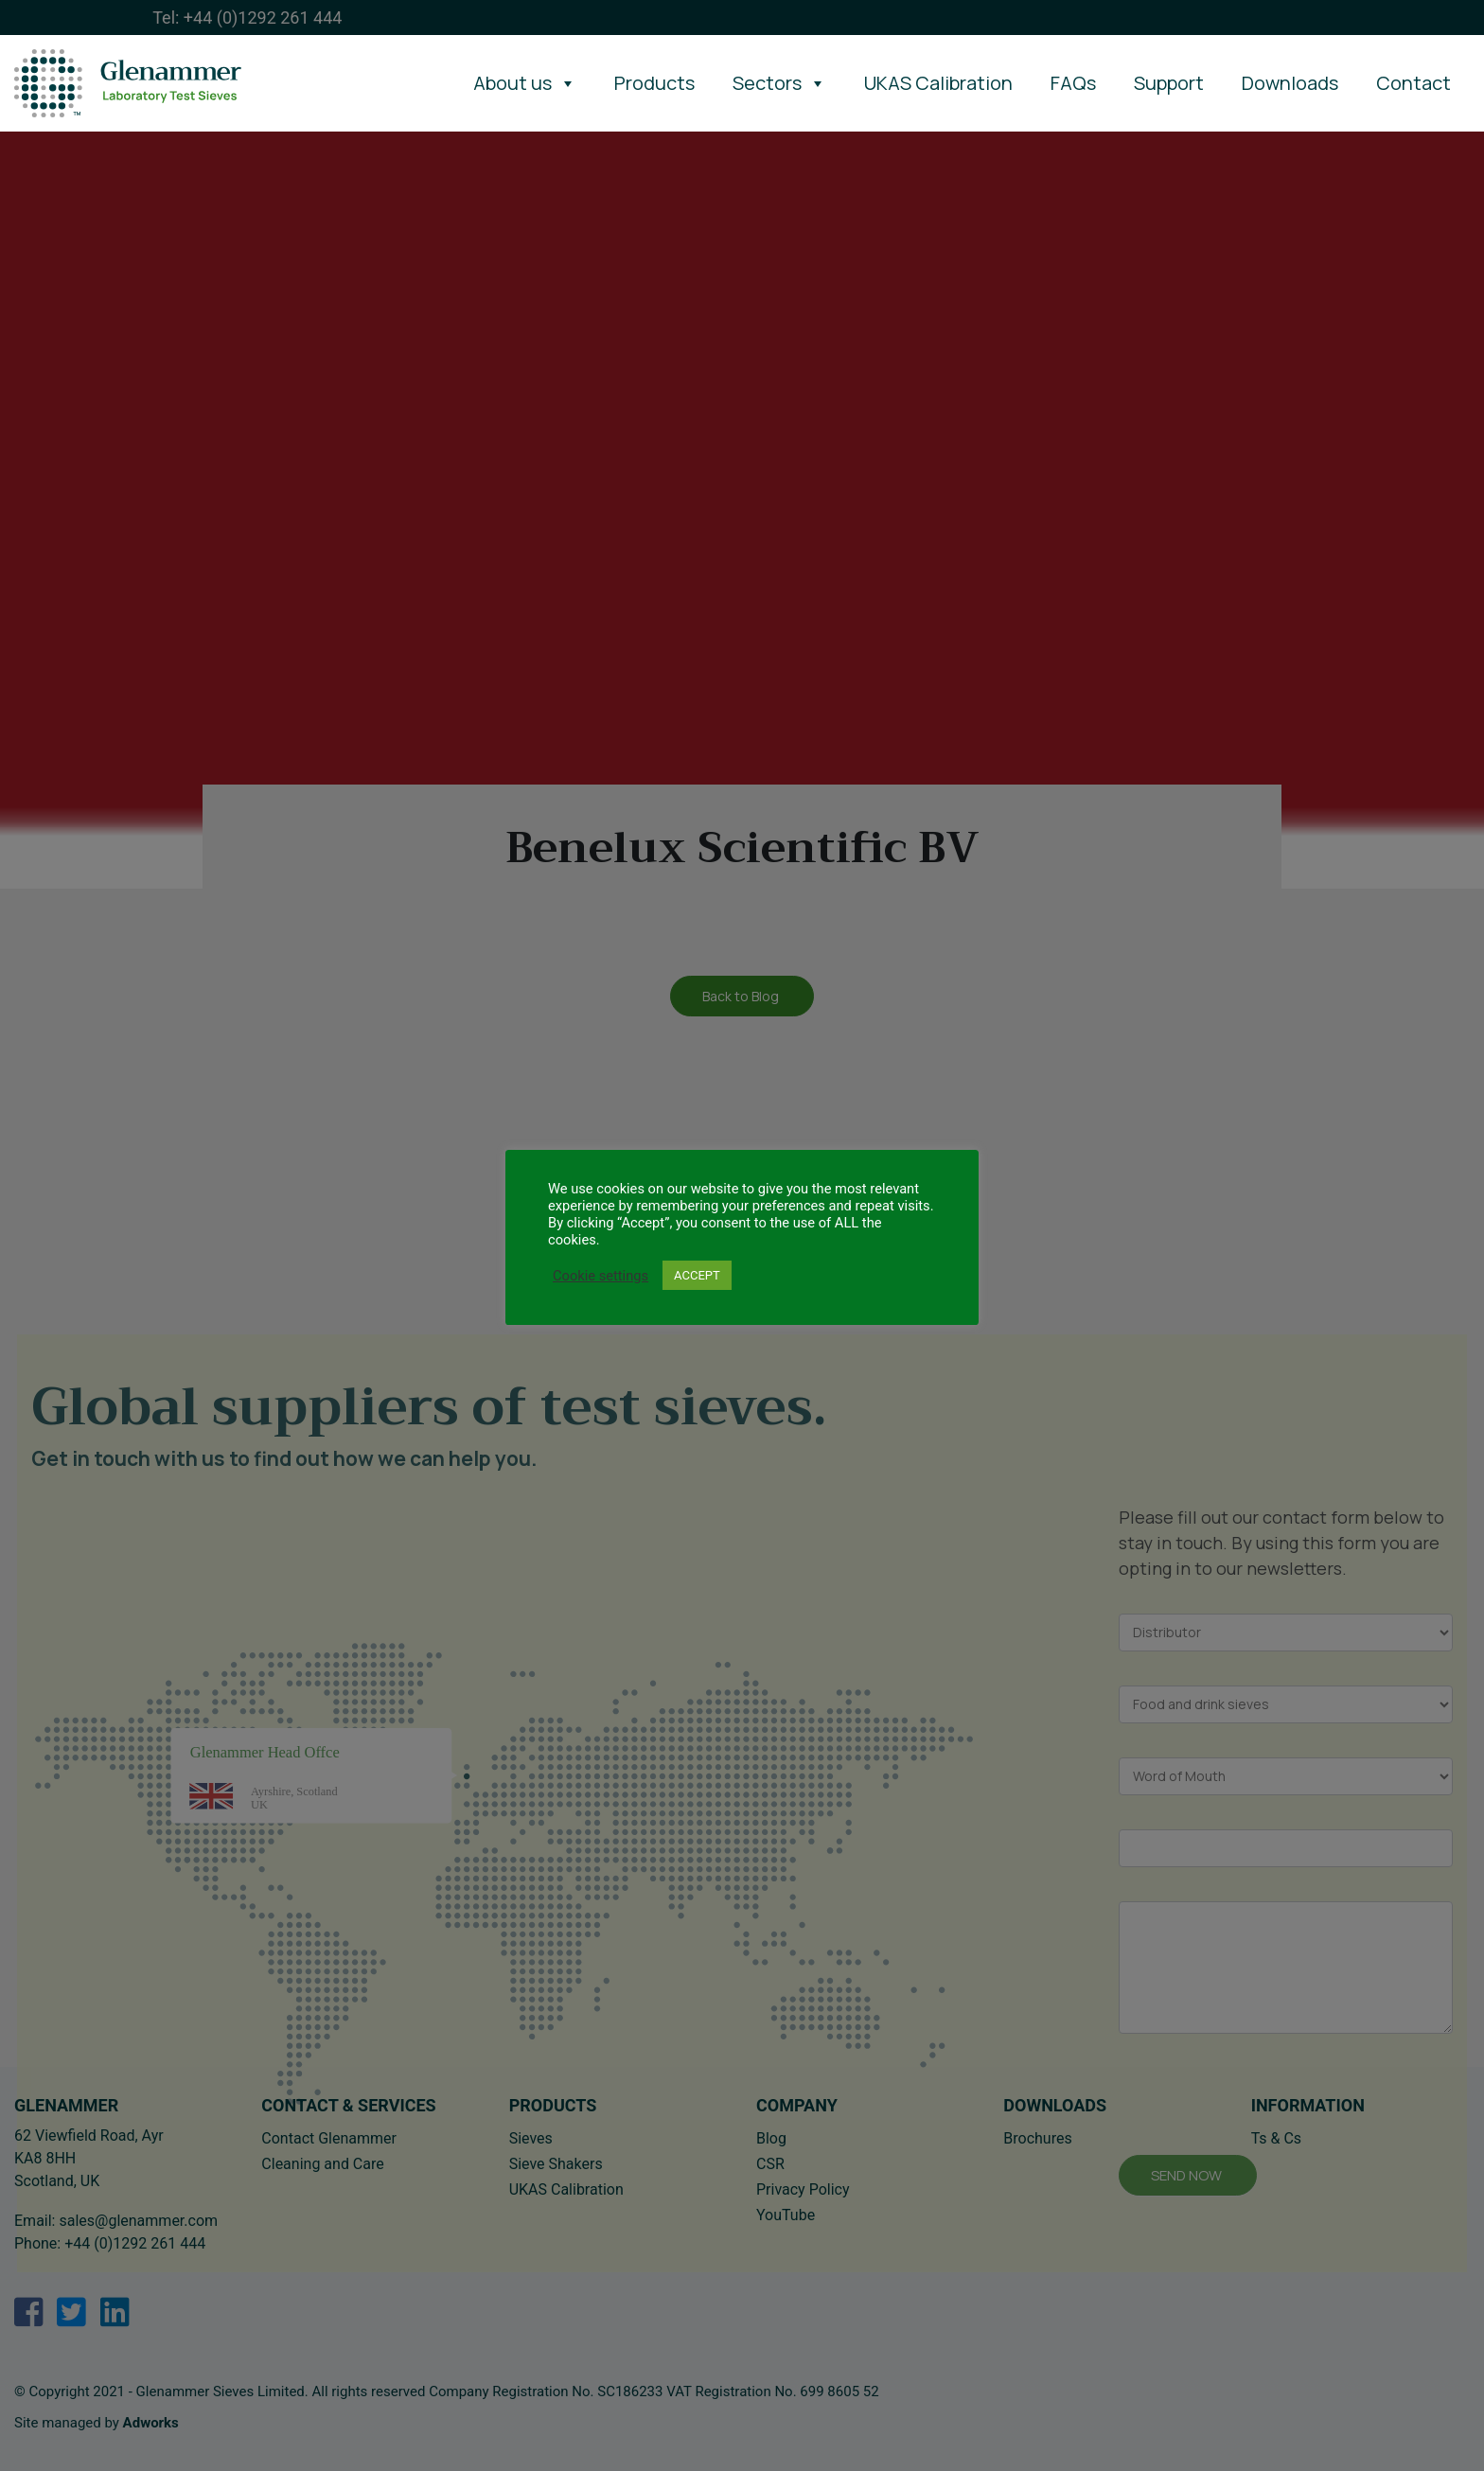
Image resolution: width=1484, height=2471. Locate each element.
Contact (1413, 83)
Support (1169, 83)
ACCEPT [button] (697, 1275)
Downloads (1290, 83)
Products (654, 83)
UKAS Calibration (938, 83)
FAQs (1073, 83)
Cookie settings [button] (600, 1275)
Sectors (779, 83)
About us (524, 83)
